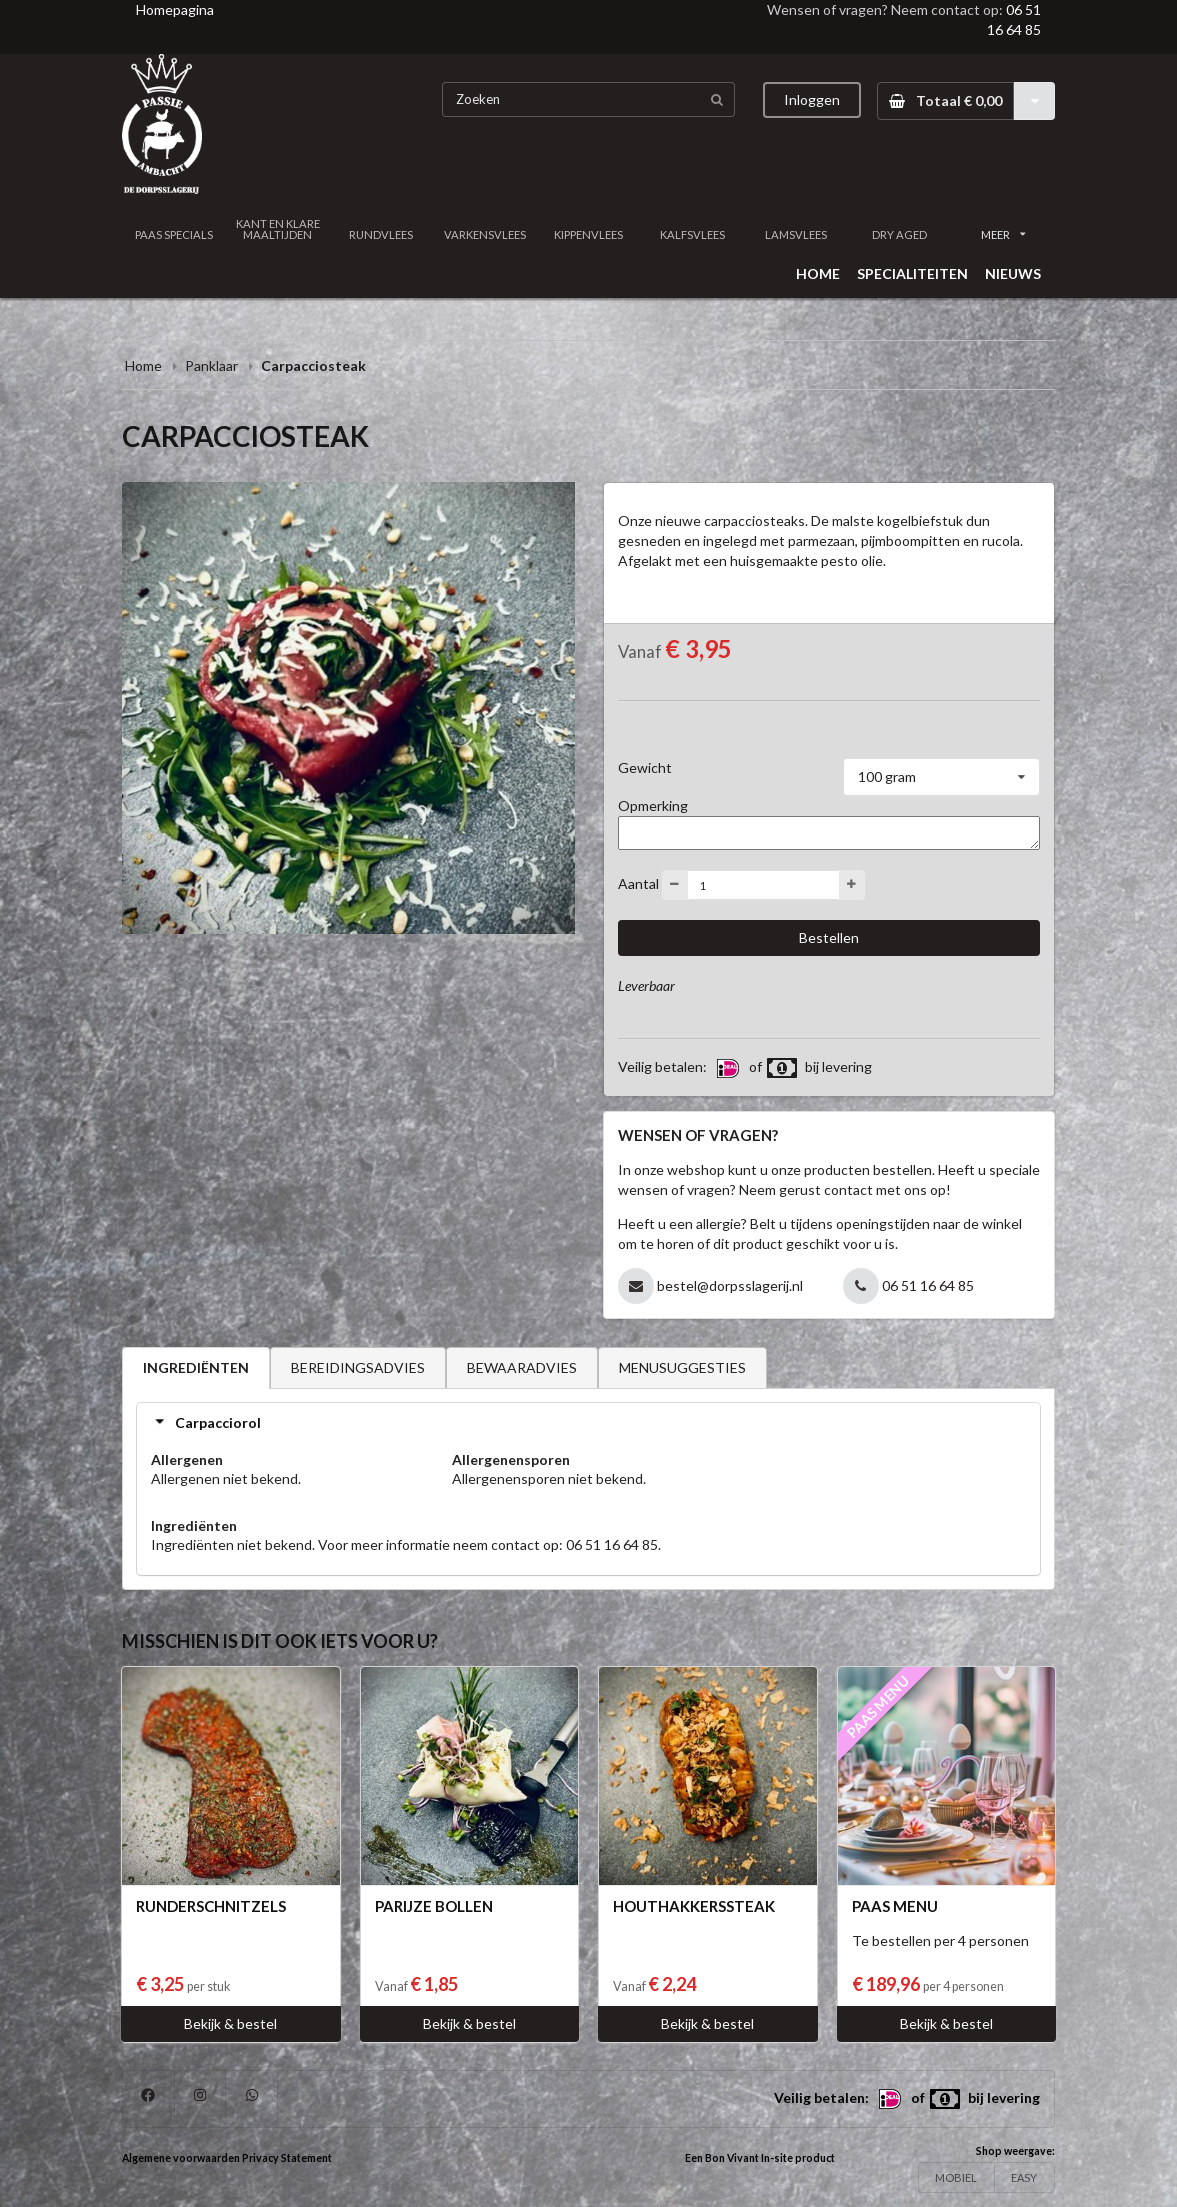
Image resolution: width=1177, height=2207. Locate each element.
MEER (1003, 234)
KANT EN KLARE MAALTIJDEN (278, 229)
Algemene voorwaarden (181, 2158)
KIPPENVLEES (588, 234)
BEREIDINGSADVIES (358, 1367)
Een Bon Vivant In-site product (760, 2158)
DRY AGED (899, 234)
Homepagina (175, 9)
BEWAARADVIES (522, 1367)
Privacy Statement (287, 2158)
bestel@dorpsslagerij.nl (730, 1285)
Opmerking (653, 805)
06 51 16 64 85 (928, 1285)
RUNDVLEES (381, 234)
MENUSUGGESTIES (682, 1367)
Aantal (638, 883)
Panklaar (211, 365)
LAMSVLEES (796, 234)
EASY (1024, 2177)
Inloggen (812, 99)
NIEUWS (1013, 273)
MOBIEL (956, 2177)
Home (143, 365)
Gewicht (645, 767)
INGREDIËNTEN (196, 1367)
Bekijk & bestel (230, 2023)
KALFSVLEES (692, 234)
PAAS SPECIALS (174, 234)
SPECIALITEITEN (912, 273)
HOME (818, 273)
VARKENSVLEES (485, 234)
